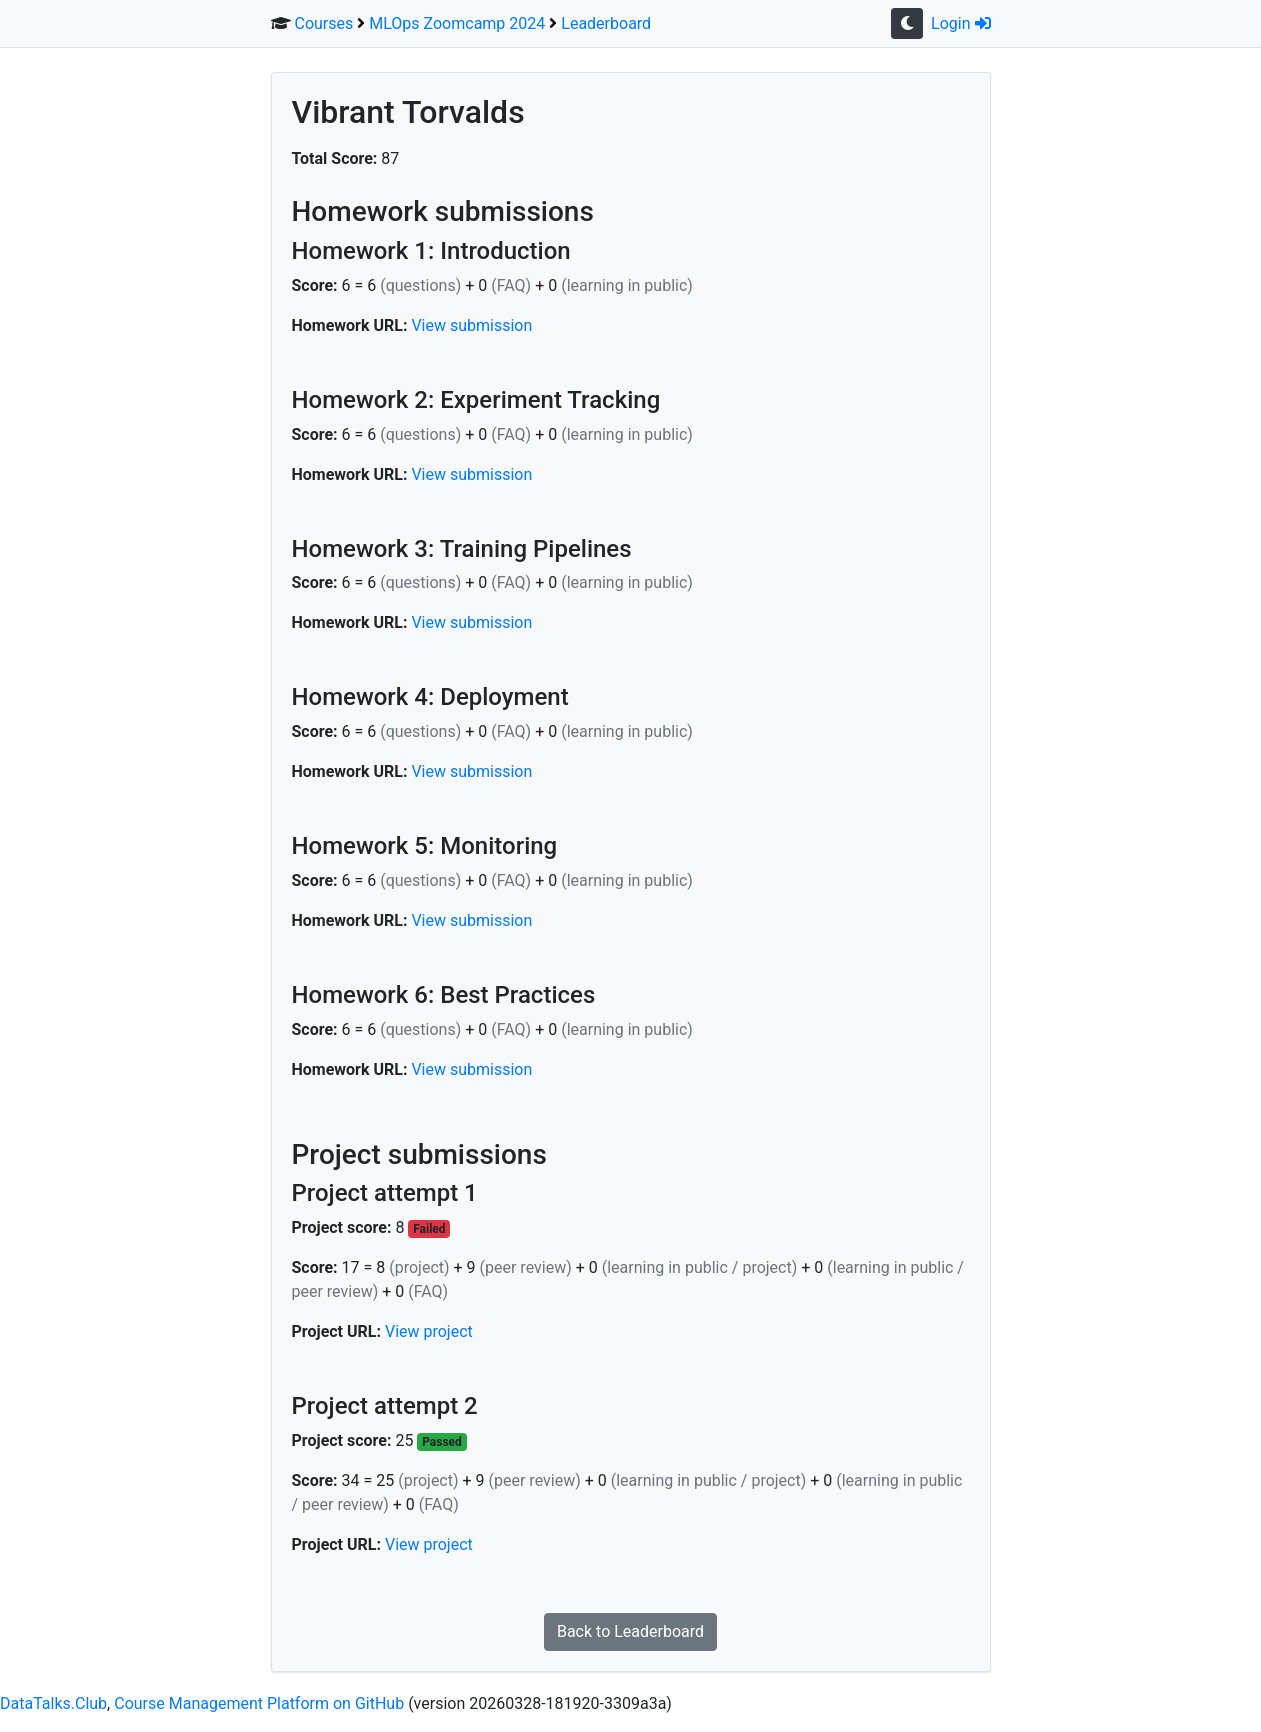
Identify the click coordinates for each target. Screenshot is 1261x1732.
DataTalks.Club (53, 1703)
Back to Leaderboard (630, 1631)
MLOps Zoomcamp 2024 (457, 23)
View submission (471, 325)
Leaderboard (606, 23)
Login (960, 23)
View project (429, 1331)
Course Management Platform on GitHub (259, 1703)
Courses (323, 23)
